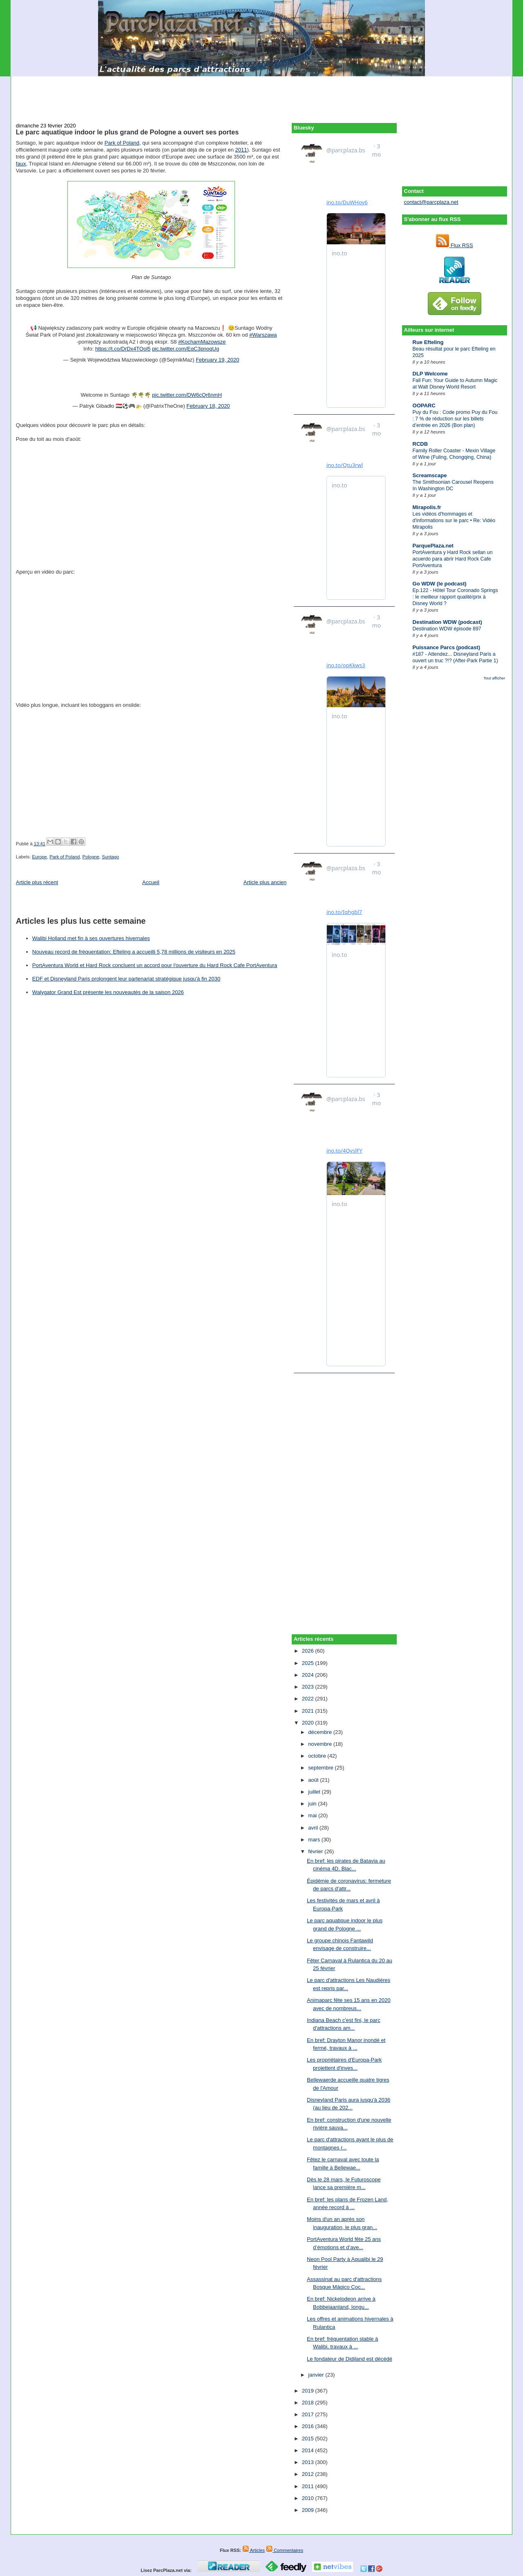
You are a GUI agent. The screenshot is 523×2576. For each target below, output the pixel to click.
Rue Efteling (428, 342)
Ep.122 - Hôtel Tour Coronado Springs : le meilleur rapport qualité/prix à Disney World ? (455, 597)
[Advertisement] (261, 94)
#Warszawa (263, 335)
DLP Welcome (430, 374)
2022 (308, 1699)
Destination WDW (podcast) (447, 622)
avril (313, 1828)
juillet (315, 1792)
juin (313, 1804)
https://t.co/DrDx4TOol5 (123, 349)
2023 (308, 1687)
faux (21, 164)
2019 (308, 2391)
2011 (241, 150)
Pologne (91, 856)
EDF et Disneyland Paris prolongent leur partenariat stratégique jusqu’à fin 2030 (126, 979)
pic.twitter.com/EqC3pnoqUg (185, 349)
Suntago (110, 856)
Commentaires (284, 2550)
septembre (321, 1768)
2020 (308, 1723)
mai (313, 1815)
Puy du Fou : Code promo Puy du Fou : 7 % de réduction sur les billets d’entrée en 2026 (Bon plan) (455, 418)
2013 (308, 2462)
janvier (316, 2375)
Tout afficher (494, 678)
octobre (317, 1756)
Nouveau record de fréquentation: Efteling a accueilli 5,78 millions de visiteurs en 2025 (133, 952)
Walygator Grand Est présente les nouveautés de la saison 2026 (108, 992)
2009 (308, 2510)
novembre (320, 1744)
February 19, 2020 (217, 360)
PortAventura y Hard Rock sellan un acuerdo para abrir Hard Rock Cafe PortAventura (453, 559)
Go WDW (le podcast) (440, 584)
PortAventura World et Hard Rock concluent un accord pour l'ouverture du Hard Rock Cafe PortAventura (154, 965)
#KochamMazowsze (202, 342)
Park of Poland (122, 143)
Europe (39, 856)
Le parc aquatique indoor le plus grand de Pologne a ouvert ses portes (127, 132)
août (314, 1780)
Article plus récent (37, 882)
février (316, 1851)
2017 (308, 2414)
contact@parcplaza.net (431, 202)
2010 (308, 2498)
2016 (308, 2426)
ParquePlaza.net (433, 546)
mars (315, 1839)
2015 (308, 2438)
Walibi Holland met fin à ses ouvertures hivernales (91, 938)
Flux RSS (454, 245)
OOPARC (424, 405)
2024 (308, 1675)
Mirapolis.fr (427, 507)
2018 (308, 2403)
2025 (308, 1663)
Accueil (150, 882)
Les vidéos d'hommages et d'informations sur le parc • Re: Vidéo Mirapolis (454, 520)
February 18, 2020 (208, 406)
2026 (308, 1651)
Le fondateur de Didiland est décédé (349, 2359)
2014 (308, 2450)
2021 (308, 1711)
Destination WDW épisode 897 (447, 629)
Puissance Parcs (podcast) (446, 647)
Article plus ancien (265, 882)
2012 (308, 2474)
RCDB (420, 444)
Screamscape (430, 475)
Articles (253, 2550)
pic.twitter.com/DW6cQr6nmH (186, 395)
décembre (320, 1732)
